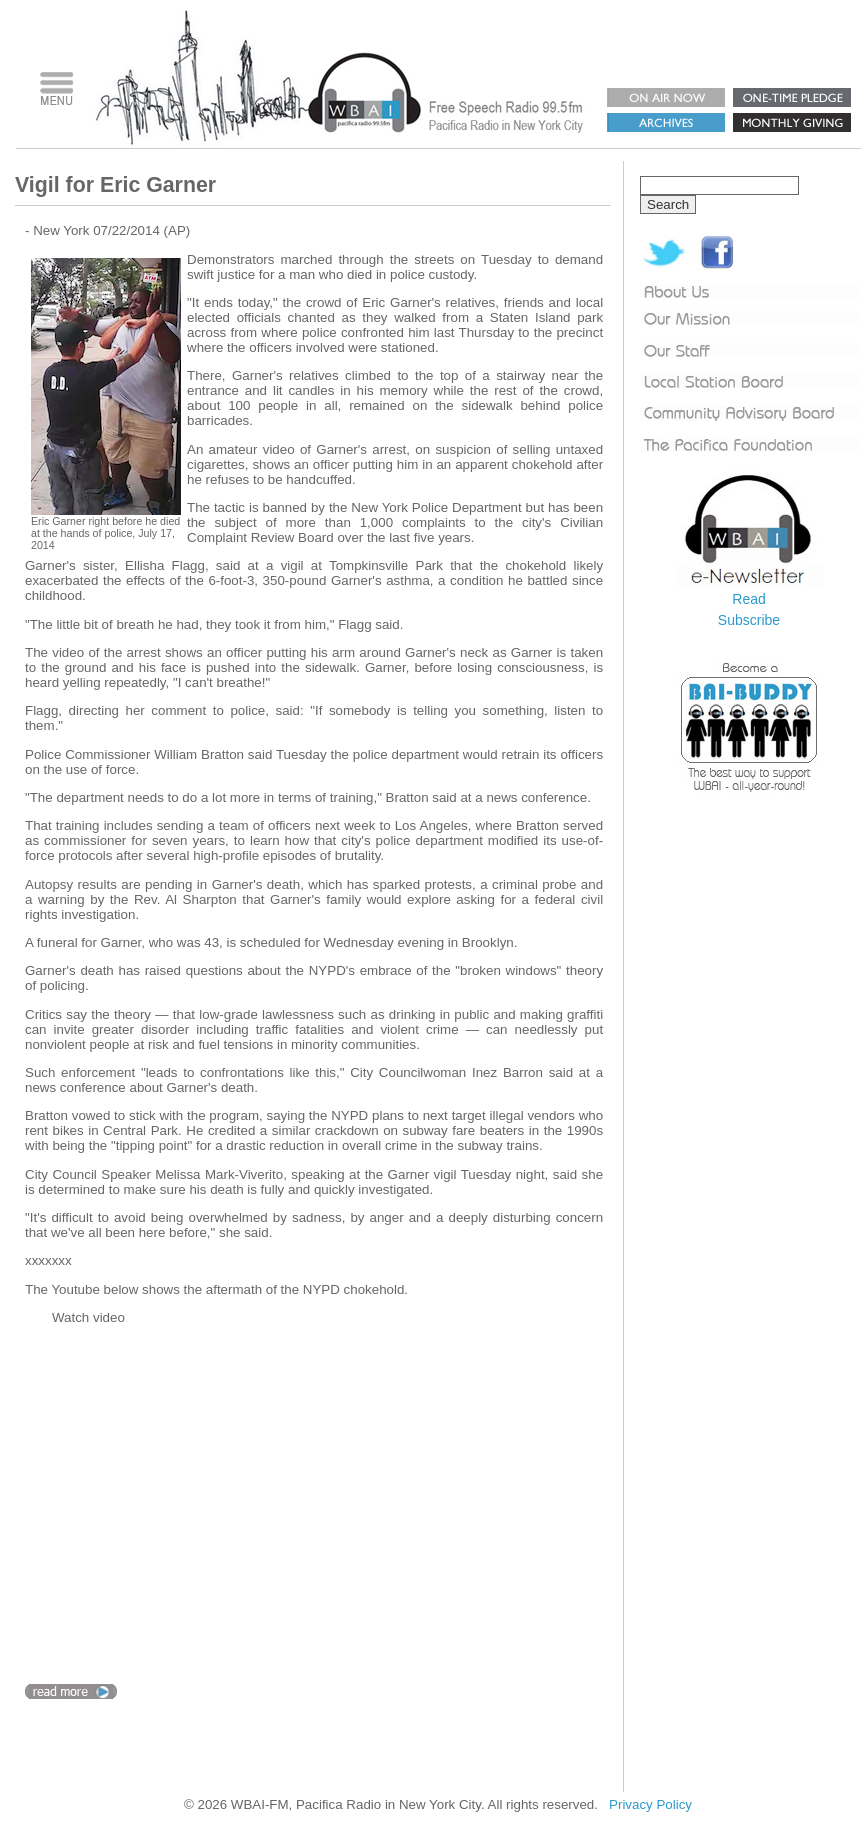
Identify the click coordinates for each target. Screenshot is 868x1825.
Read (748, 599)
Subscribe (749, 620)
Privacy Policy (650, 1804)
